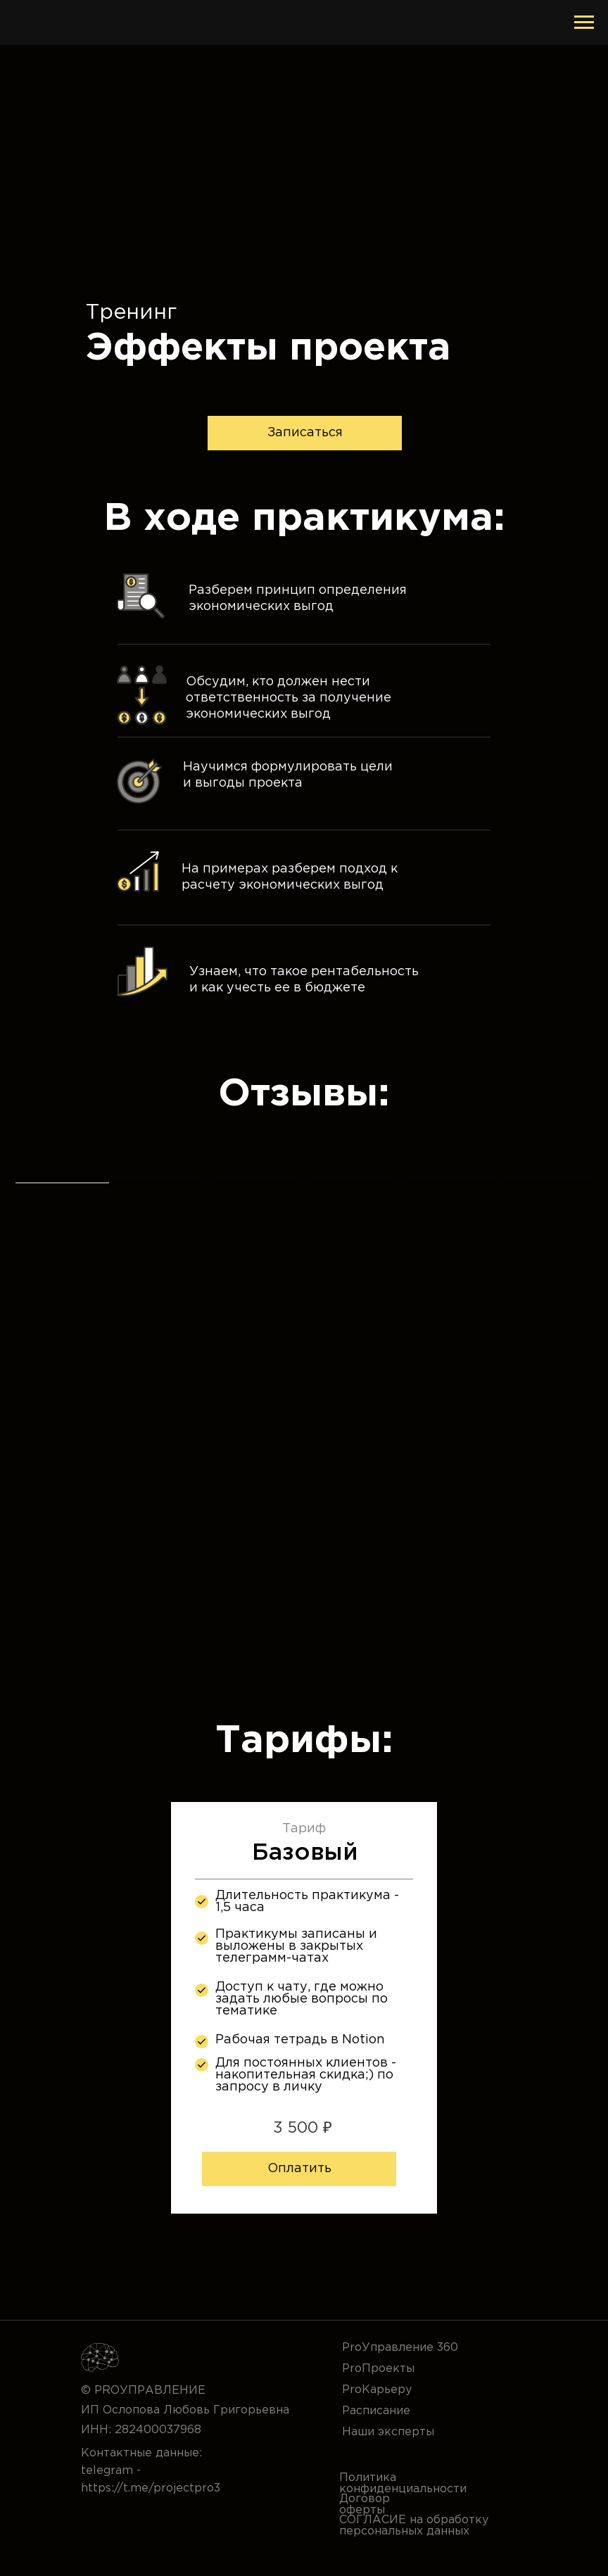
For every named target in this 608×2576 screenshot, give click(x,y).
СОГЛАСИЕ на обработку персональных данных (413, 2526)
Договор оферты (364, 2504)
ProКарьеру (377, 2390)
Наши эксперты (388, 2432)
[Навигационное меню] (584, 22)
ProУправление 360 (400, 2347)
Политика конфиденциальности (403, 2483)
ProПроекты (378, 2369)
